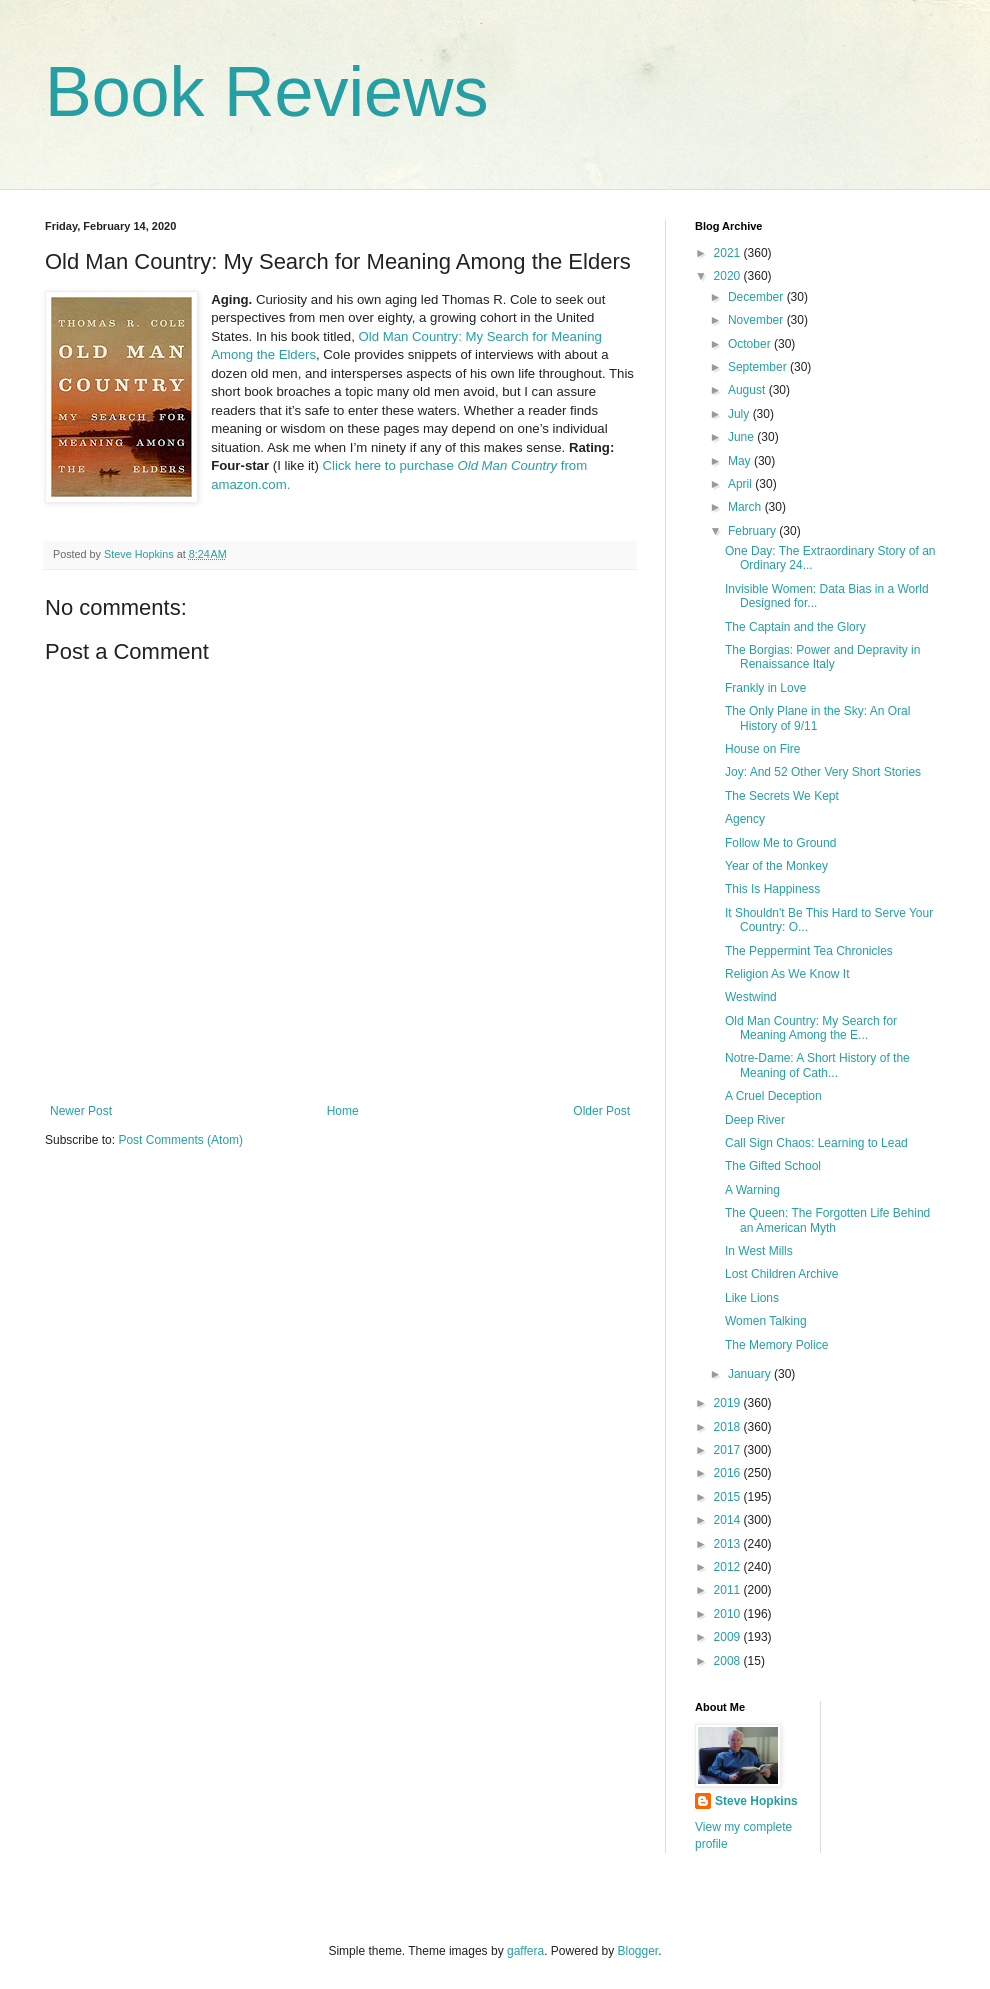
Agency (745, 819)
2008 (729, 1661)
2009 (729, 1637)
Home (343, 1111)
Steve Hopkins (756, 1801)
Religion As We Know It (787, 974)
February (753, 531)
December (757, 297)
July (740, 414)
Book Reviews (267, 92)
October (751, 344)
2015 (729, 1497)
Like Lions (752, 1298)
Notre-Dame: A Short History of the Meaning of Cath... (817, 1065)
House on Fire (762, 749)
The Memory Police (776, 1345)
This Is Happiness (772, 889)
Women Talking (766, 1321)
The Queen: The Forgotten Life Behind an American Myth (827, 1220)
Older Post (601, 1111)
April (741, 484)
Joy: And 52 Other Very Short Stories (823, 772)
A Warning (752, 1190)
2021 (729, 253)
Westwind (751, 997)
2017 (729, 1450)
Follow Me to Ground (780, 843)
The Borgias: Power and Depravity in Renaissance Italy (822, 657)
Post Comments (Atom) (180, 1140)
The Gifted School (773, 1166)
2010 (729, 1614)
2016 (729, 1473)
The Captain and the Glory (795, 627)
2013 (729, 1544)
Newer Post (81, 1111)
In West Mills (759, 1251)
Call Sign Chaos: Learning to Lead (816, 1143)
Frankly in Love (765, 688)
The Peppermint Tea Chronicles (809, 951)
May (741, 461)
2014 (729, 1520)
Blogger (638, 1951)
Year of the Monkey (776, 866)
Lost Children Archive (781, 1274)
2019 (729, 1403)
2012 (729, 1567)
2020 (729, 276)
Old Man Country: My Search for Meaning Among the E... (811, 1028)
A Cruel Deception (773, 1096)
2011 (729, 1590)
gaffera (525, 1951)
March (746, 507)
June (742, 437)
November (757, 320)
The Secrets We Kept (782, 796)
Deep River (755, 1120)
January (751, 1374)
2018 (729, 1427)
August (748, 390)
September (759, 367)
